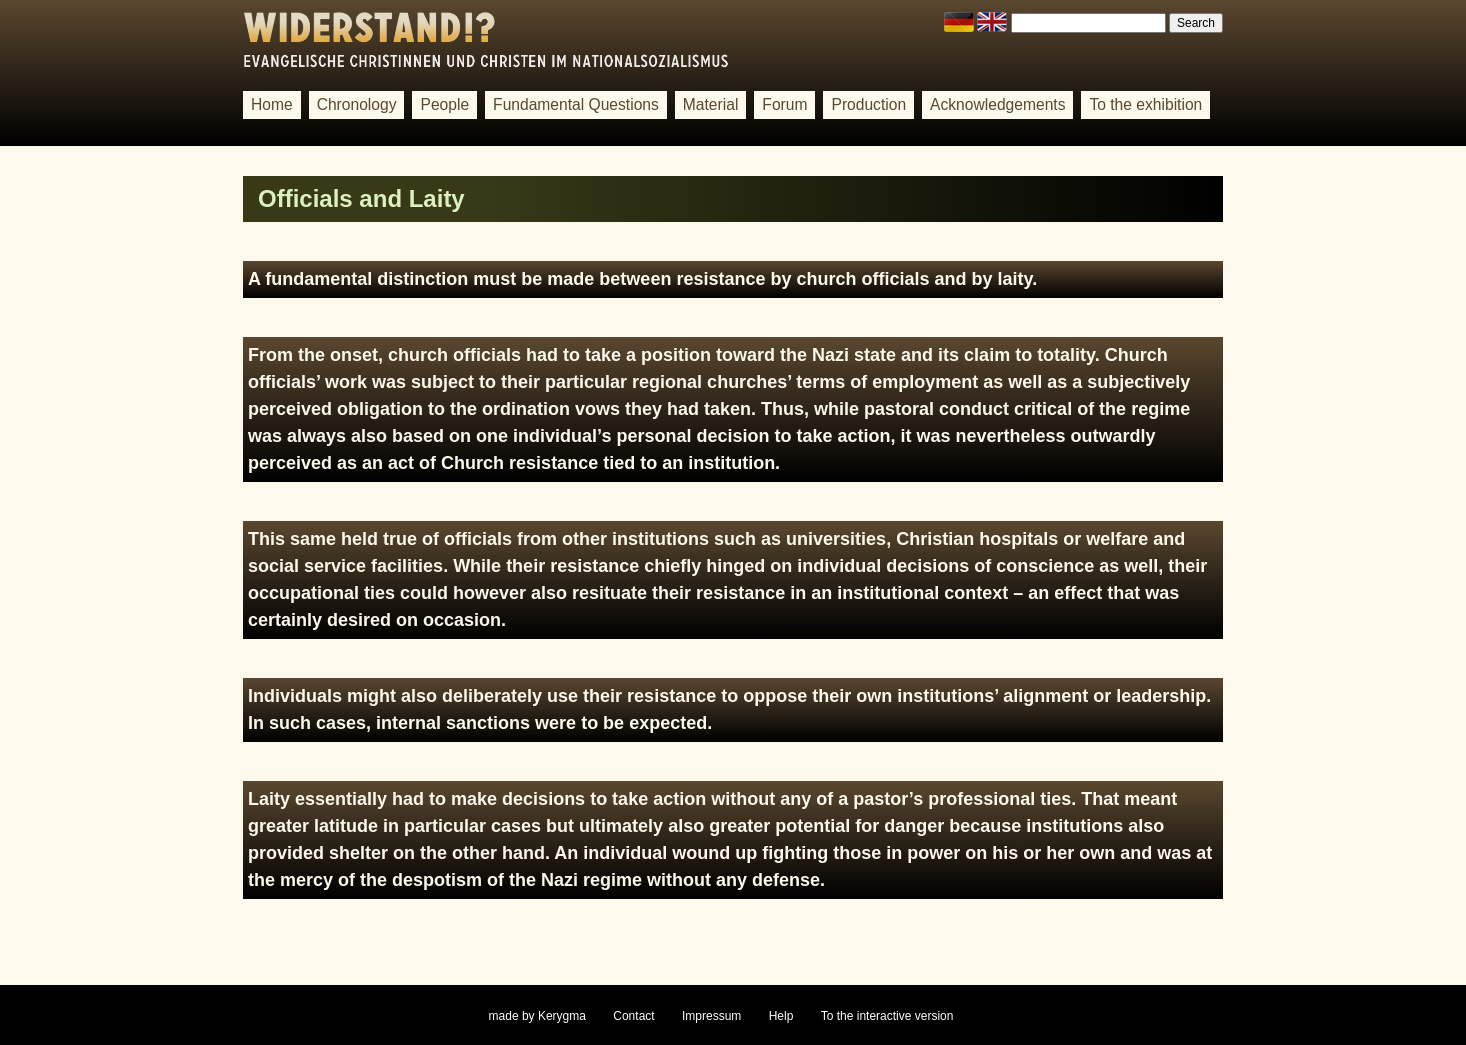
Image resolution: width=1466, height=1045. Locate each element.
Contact (633, 1016)
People (444, 104)
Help (781, 1016)
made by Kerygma (537, 1016)
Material (711, 104)
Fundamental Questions (576, 104)
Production (868, 104)
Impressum (711, 1016)
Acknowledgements (997, 104)
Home (272, 104)
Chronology (357, 104)
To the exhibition (1145, 104)
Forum (784, 104)
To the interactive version (887, 1016)
